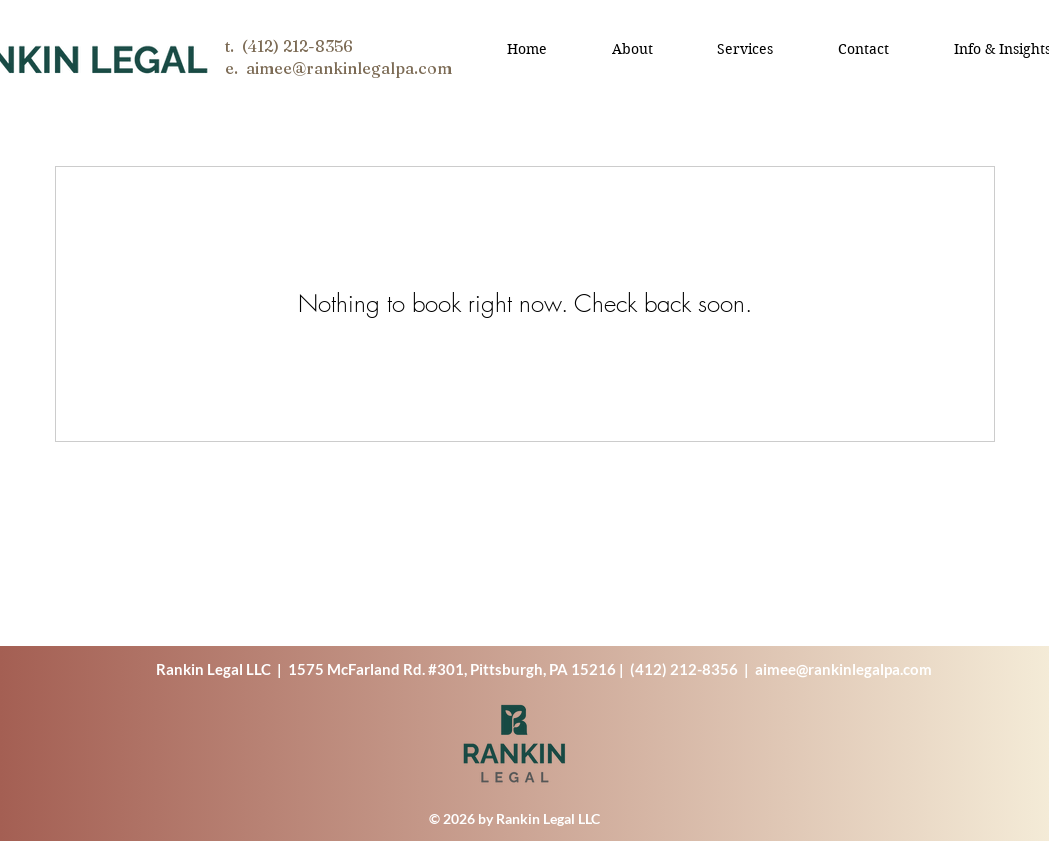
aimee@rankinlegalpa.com (843, 669)
